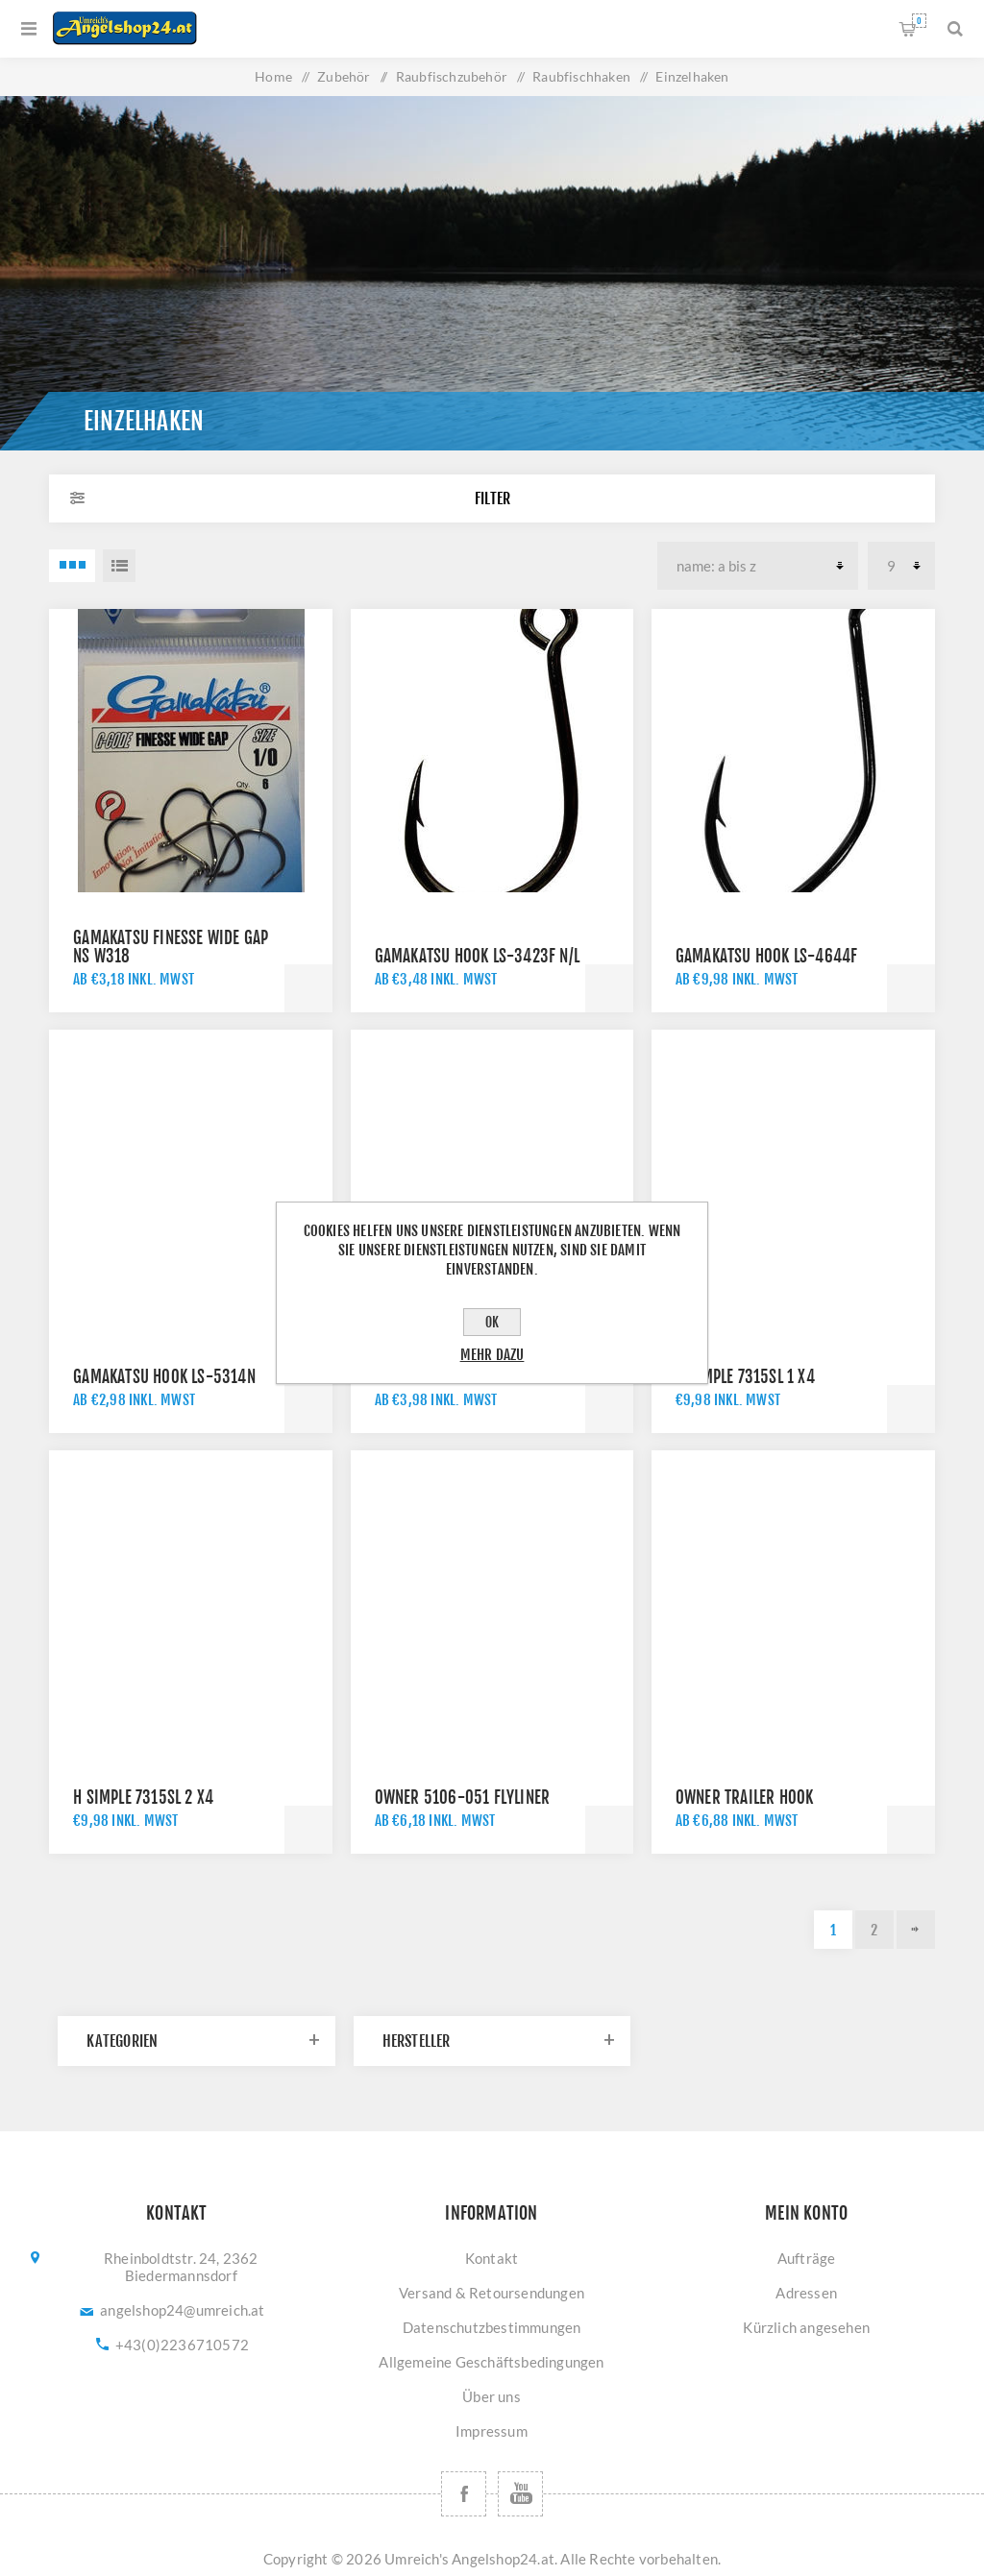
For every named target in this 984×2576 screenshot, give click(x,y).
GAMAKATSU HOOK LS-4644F (767, 956)
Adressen (806, 2292)
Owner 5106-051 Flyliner (463, 1797)
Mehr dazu (492, 1355)
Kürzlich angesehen (806, 2327)
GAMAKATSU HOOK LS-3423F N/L (477, 956)
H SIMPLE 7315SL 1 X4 (745, 1377)
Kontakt (491, 2258)
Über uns (491, 2396)
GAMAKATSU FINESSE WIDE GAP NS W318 (170, 947)
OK (492, 1322)
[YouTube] (520, 2493)
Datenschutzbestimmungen (492, 2327)
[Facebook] (463, 2493)
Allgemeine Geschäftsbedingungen (491, 2361)
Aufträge (806, 2258)
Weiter (916, 1929)
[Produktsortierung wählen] (757, 566)
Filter (492, 498)
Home (273, 76)
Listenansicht (119, 565)
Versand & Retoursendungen (491, 2292)
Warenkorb (919, 20)
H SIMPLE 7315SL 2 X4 (143, 1797)
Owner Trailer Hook (745, 1797)
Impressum (491, 2431)
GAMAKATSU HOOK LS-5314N (164, 1377)
